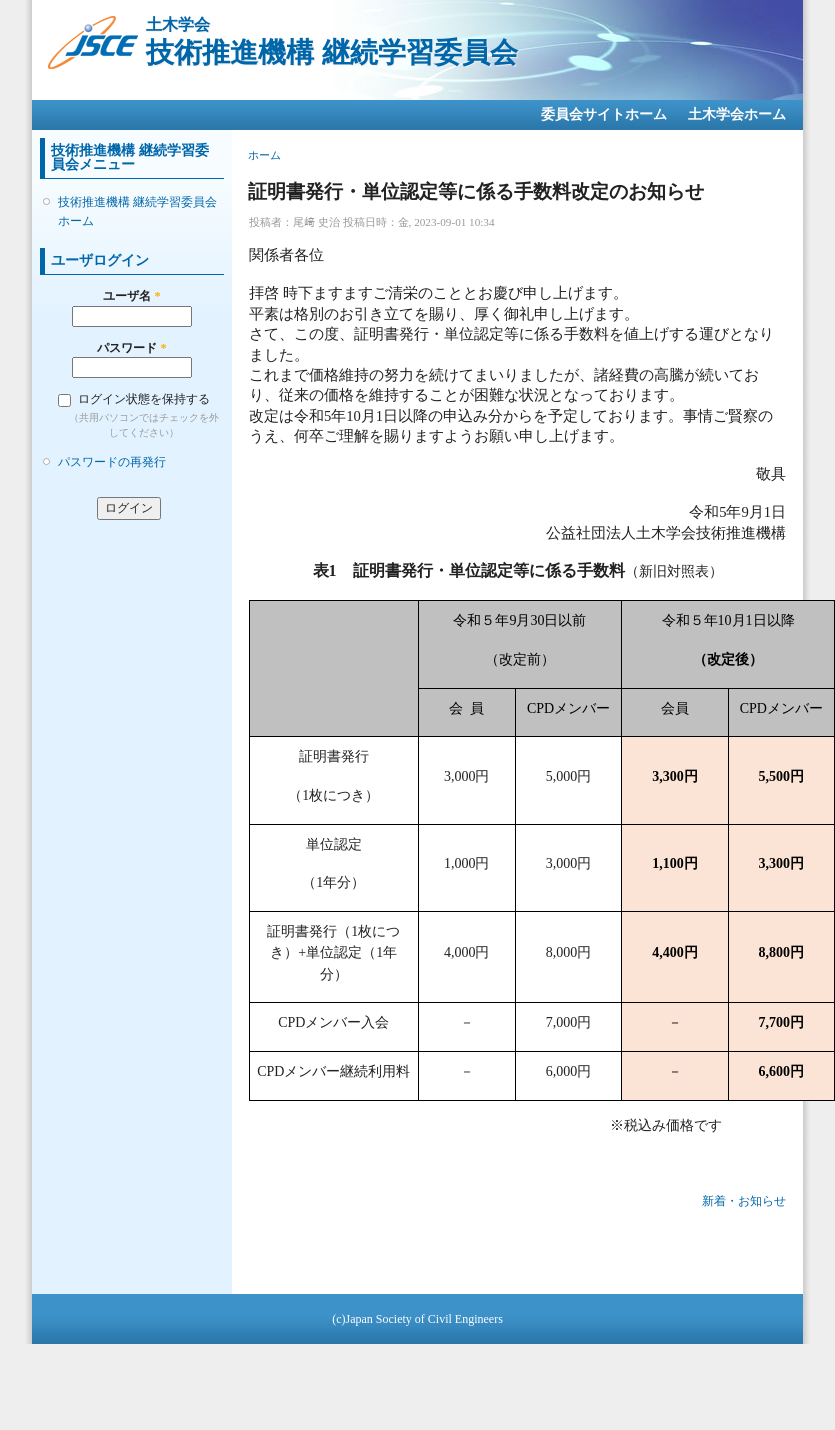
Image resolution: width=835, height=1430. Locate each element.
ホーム (264, 155)
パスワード (131, 348)
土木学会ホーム (737, 114)
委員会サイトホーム (604, 114)
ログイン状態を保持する (144, 399)
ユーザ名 (131, 296)
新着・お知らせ (744, 1201)
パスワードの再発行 (112, 462)
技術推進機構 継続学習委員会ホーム (137, 211)
